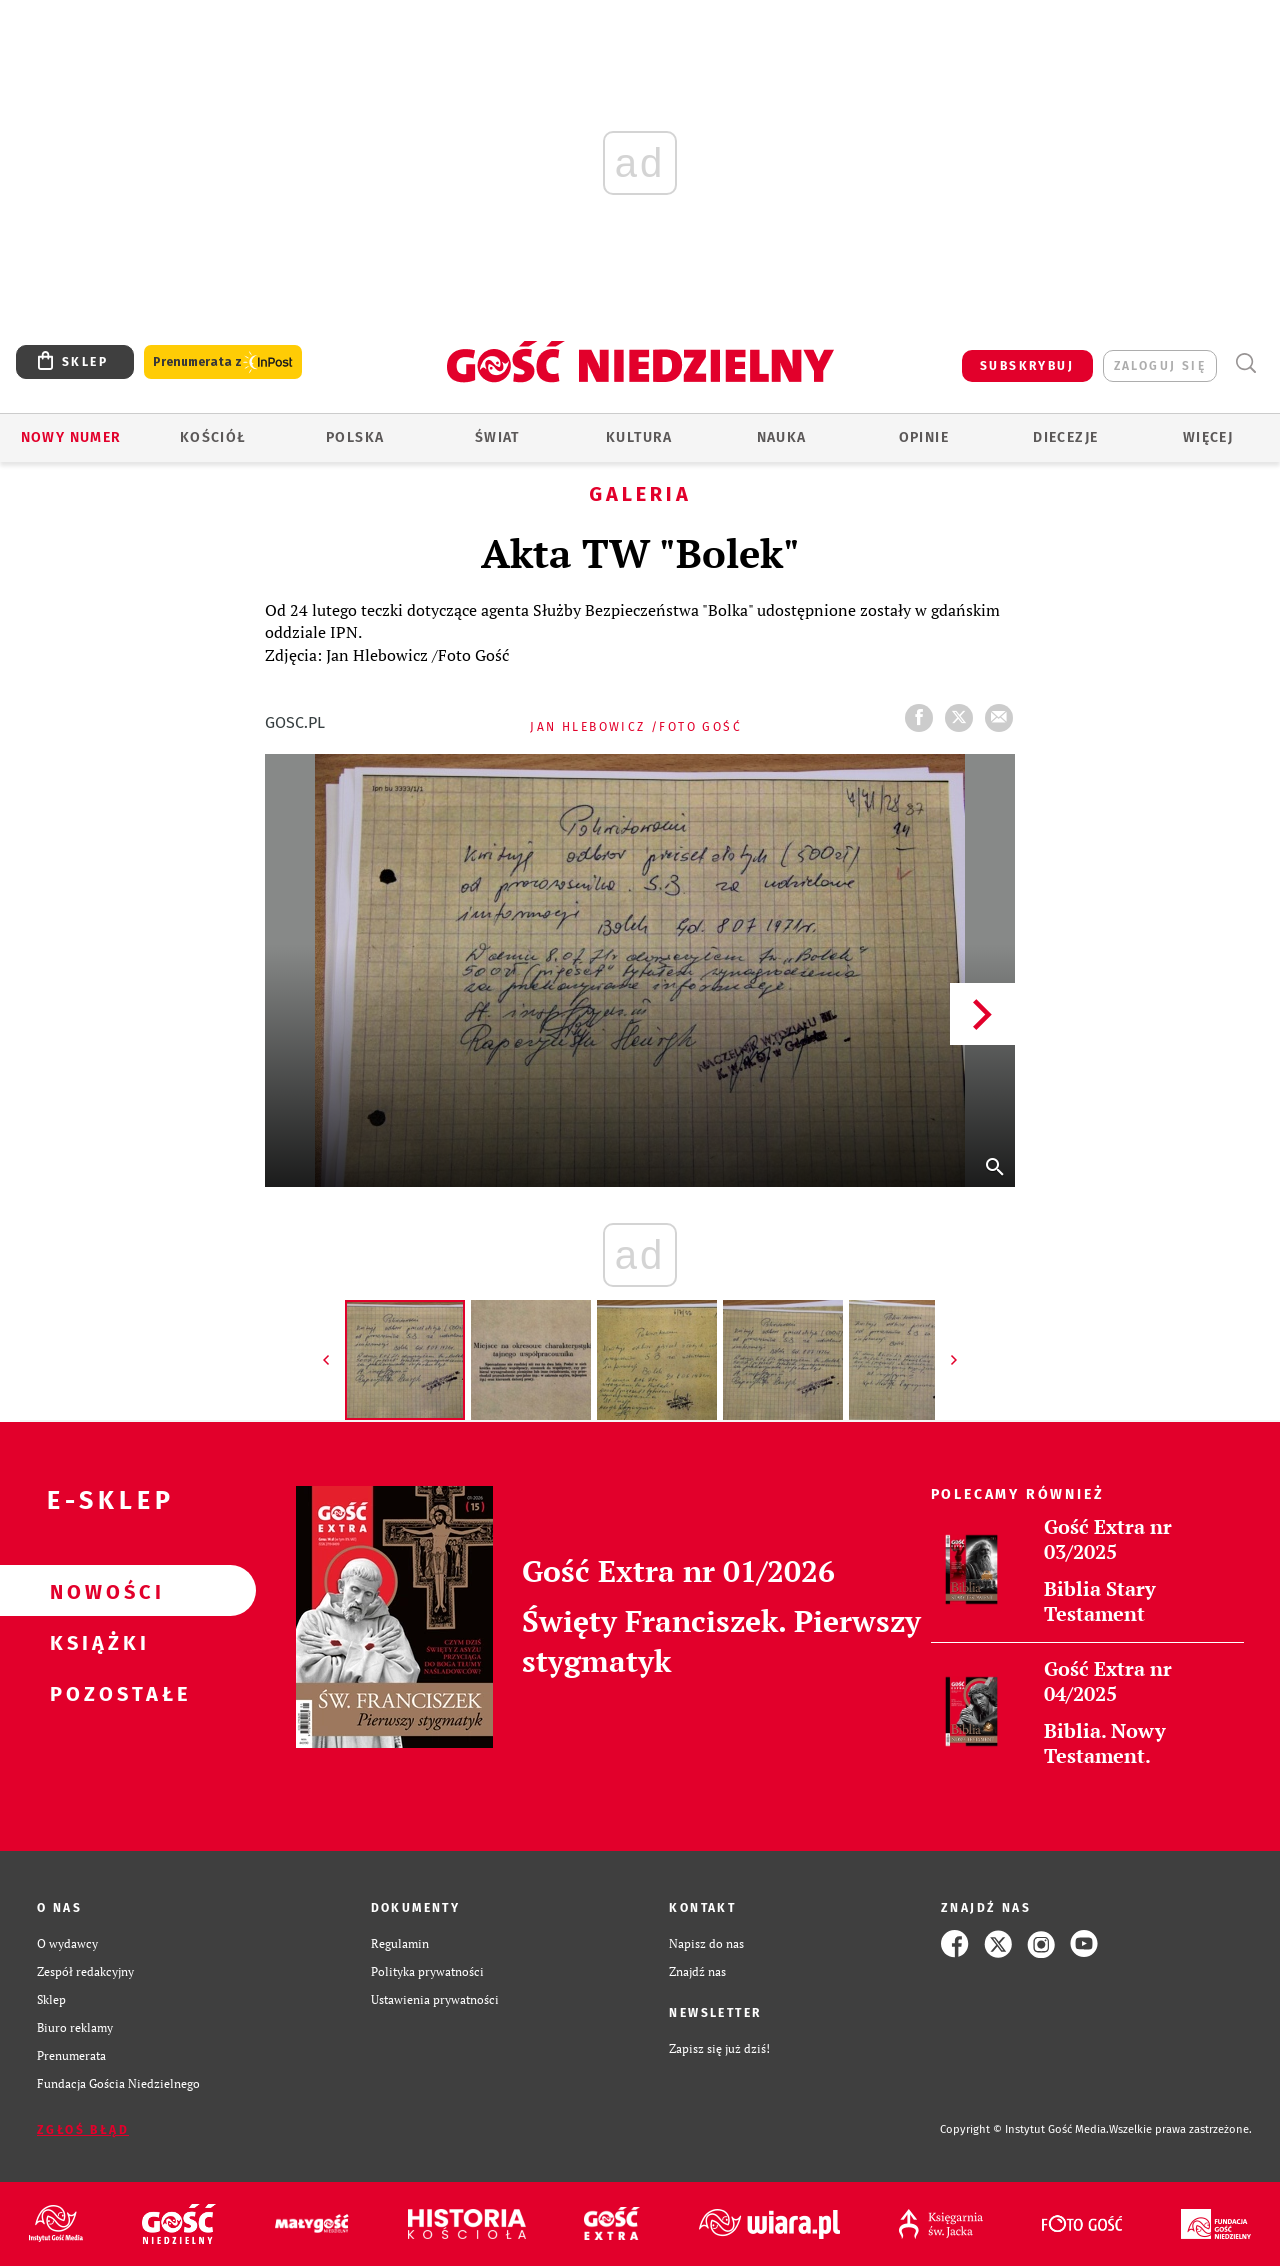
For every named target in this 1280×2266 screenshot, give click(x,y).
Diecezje (1065, 437)
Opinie (924, 437)
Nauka (782, 437)
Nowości (96, 1591)
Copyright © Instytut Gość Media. (1024, 2129)
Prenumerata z (223, 362)
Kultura (639, 437)
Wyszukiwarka (1245, 363)
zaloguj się (1160, 366)
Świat (497, 437)
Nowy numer (71, 437)
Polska (355, 437)
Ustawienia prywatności (435, 1999)
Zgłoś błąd (83, 2130)
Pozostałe (96, 1693)
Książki (96, 1642)
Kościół (213, 437)
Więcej (1208, 437)
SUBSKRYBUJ (1027, 366)
